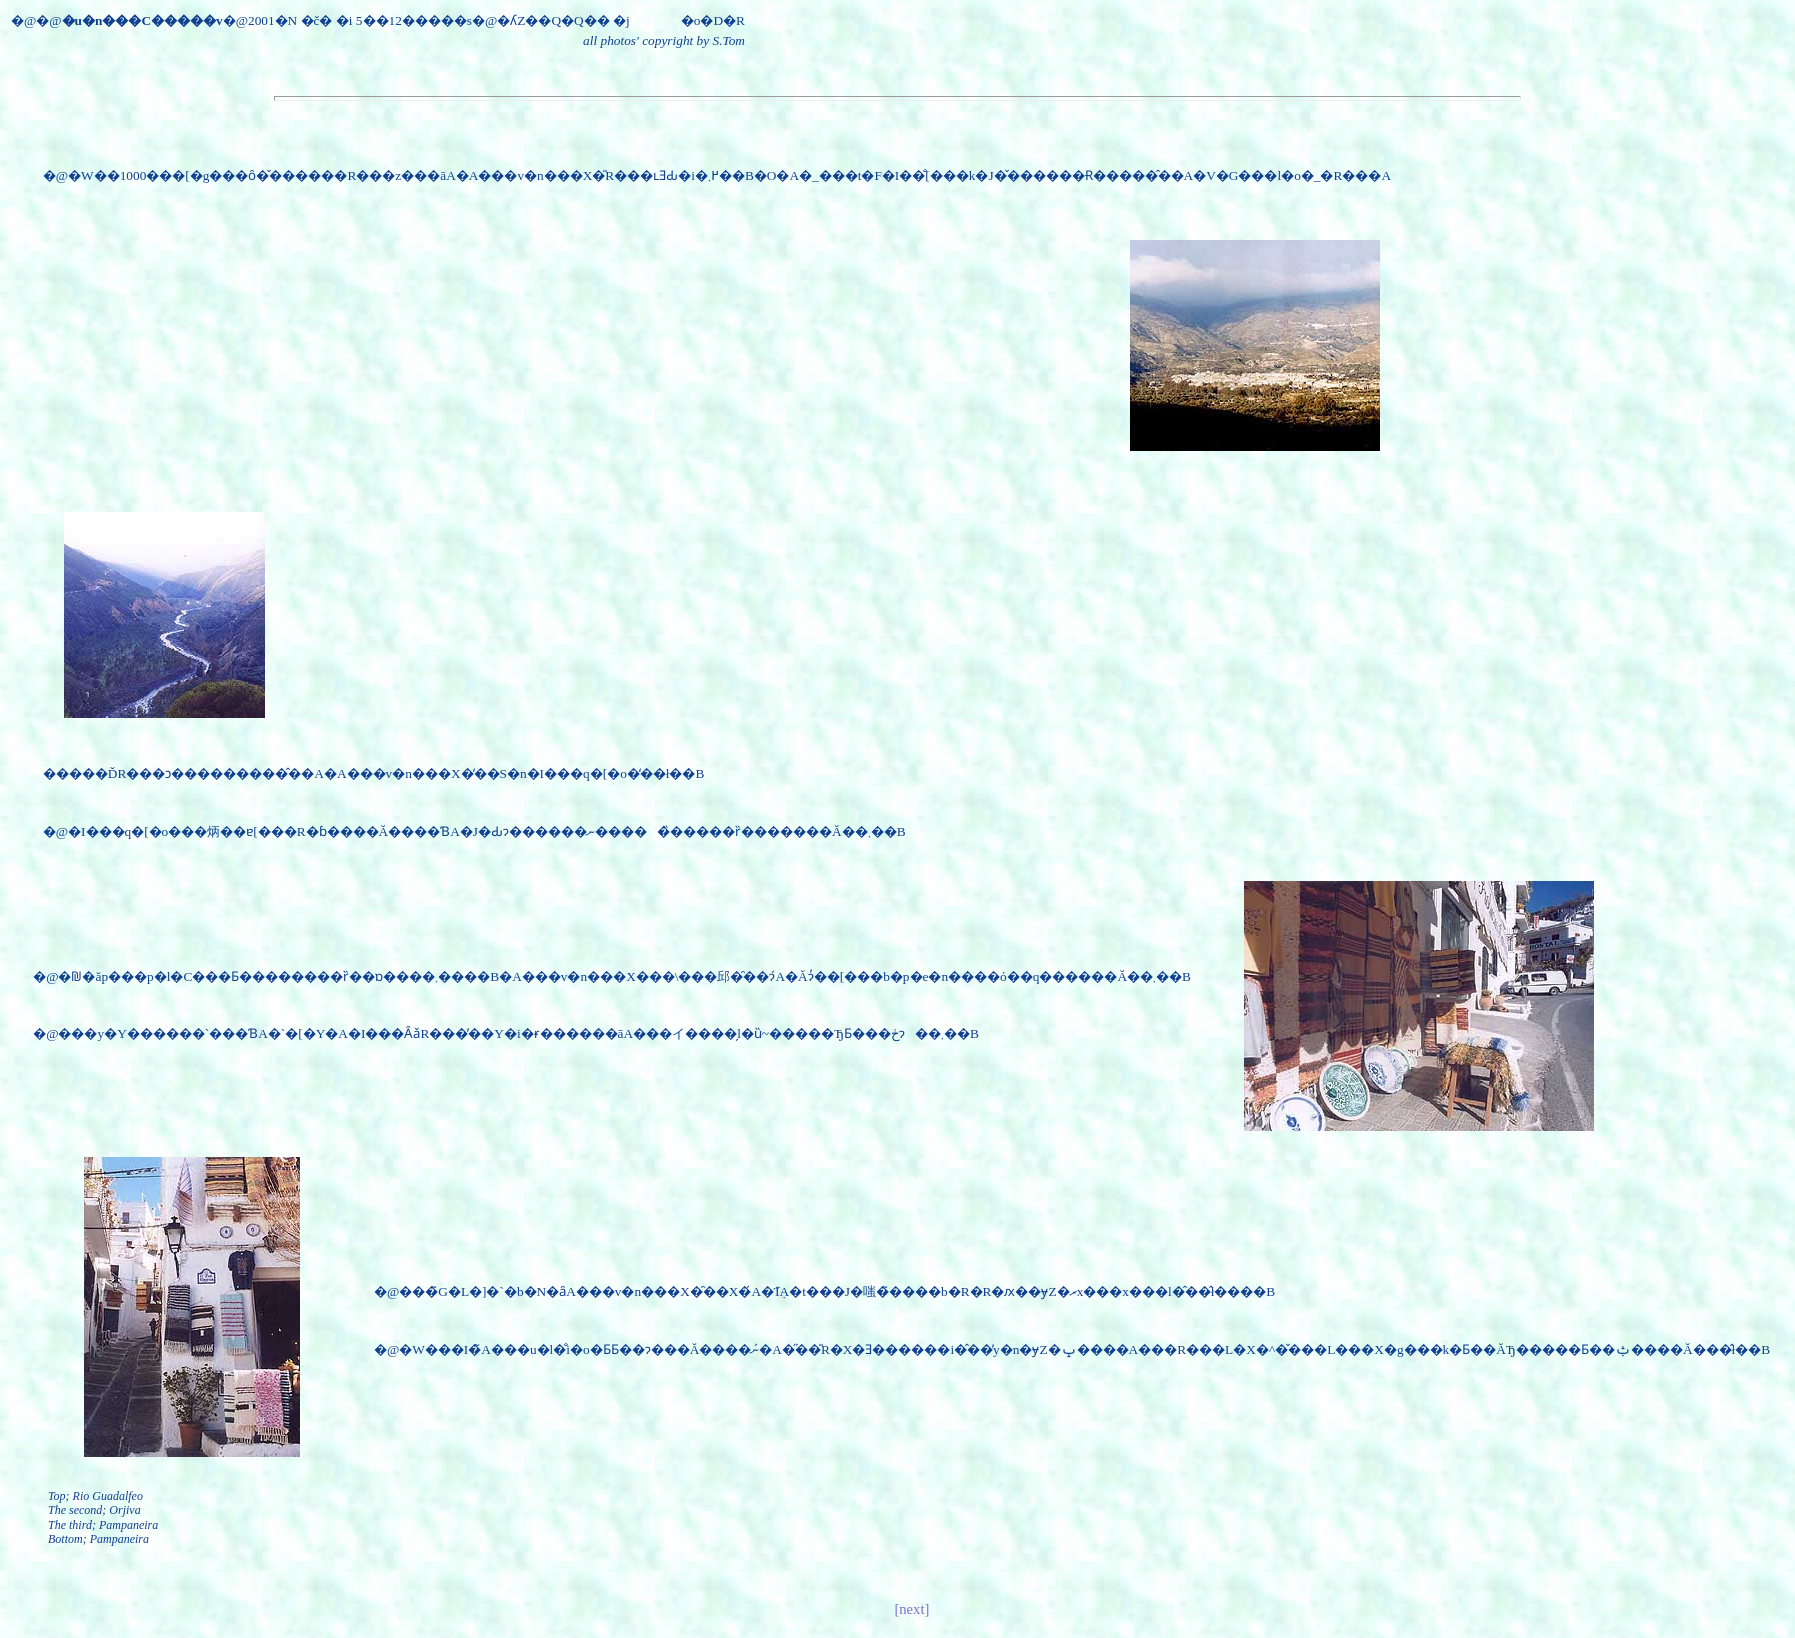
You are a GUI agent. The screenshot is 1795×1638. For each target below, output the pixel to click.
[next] (911, 1609)
